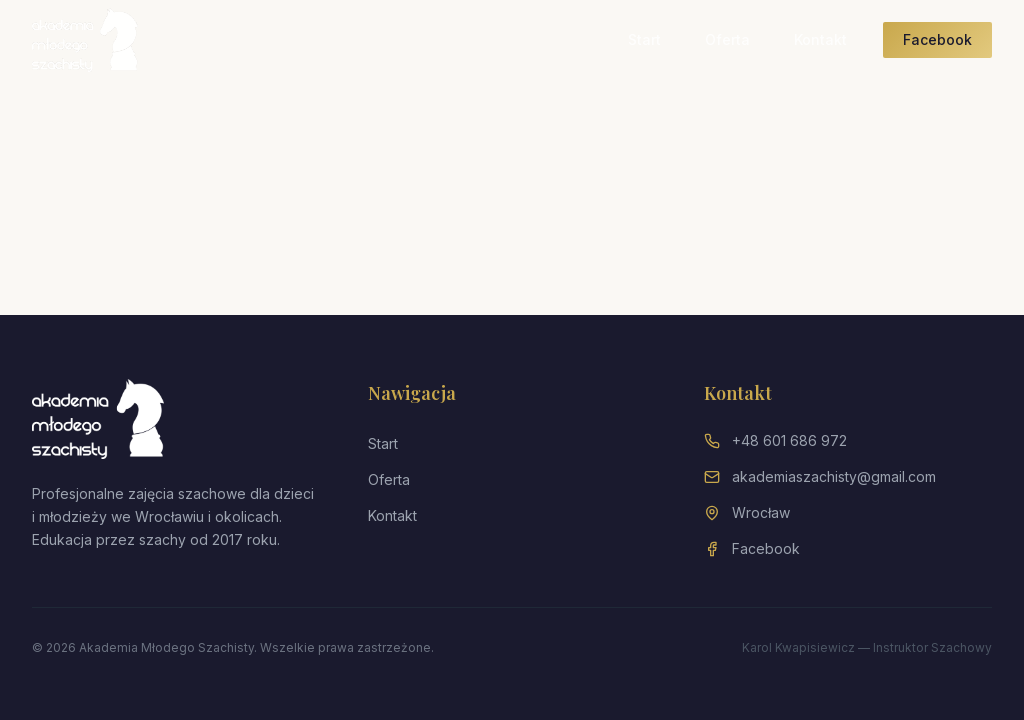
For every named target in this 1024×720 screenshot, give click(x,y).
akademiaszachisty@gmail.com (834, 476)
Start (644, 39)
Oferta (727, 39)
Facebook (937, 39)
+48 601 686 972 (789, 440)
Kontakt (820, 39)
